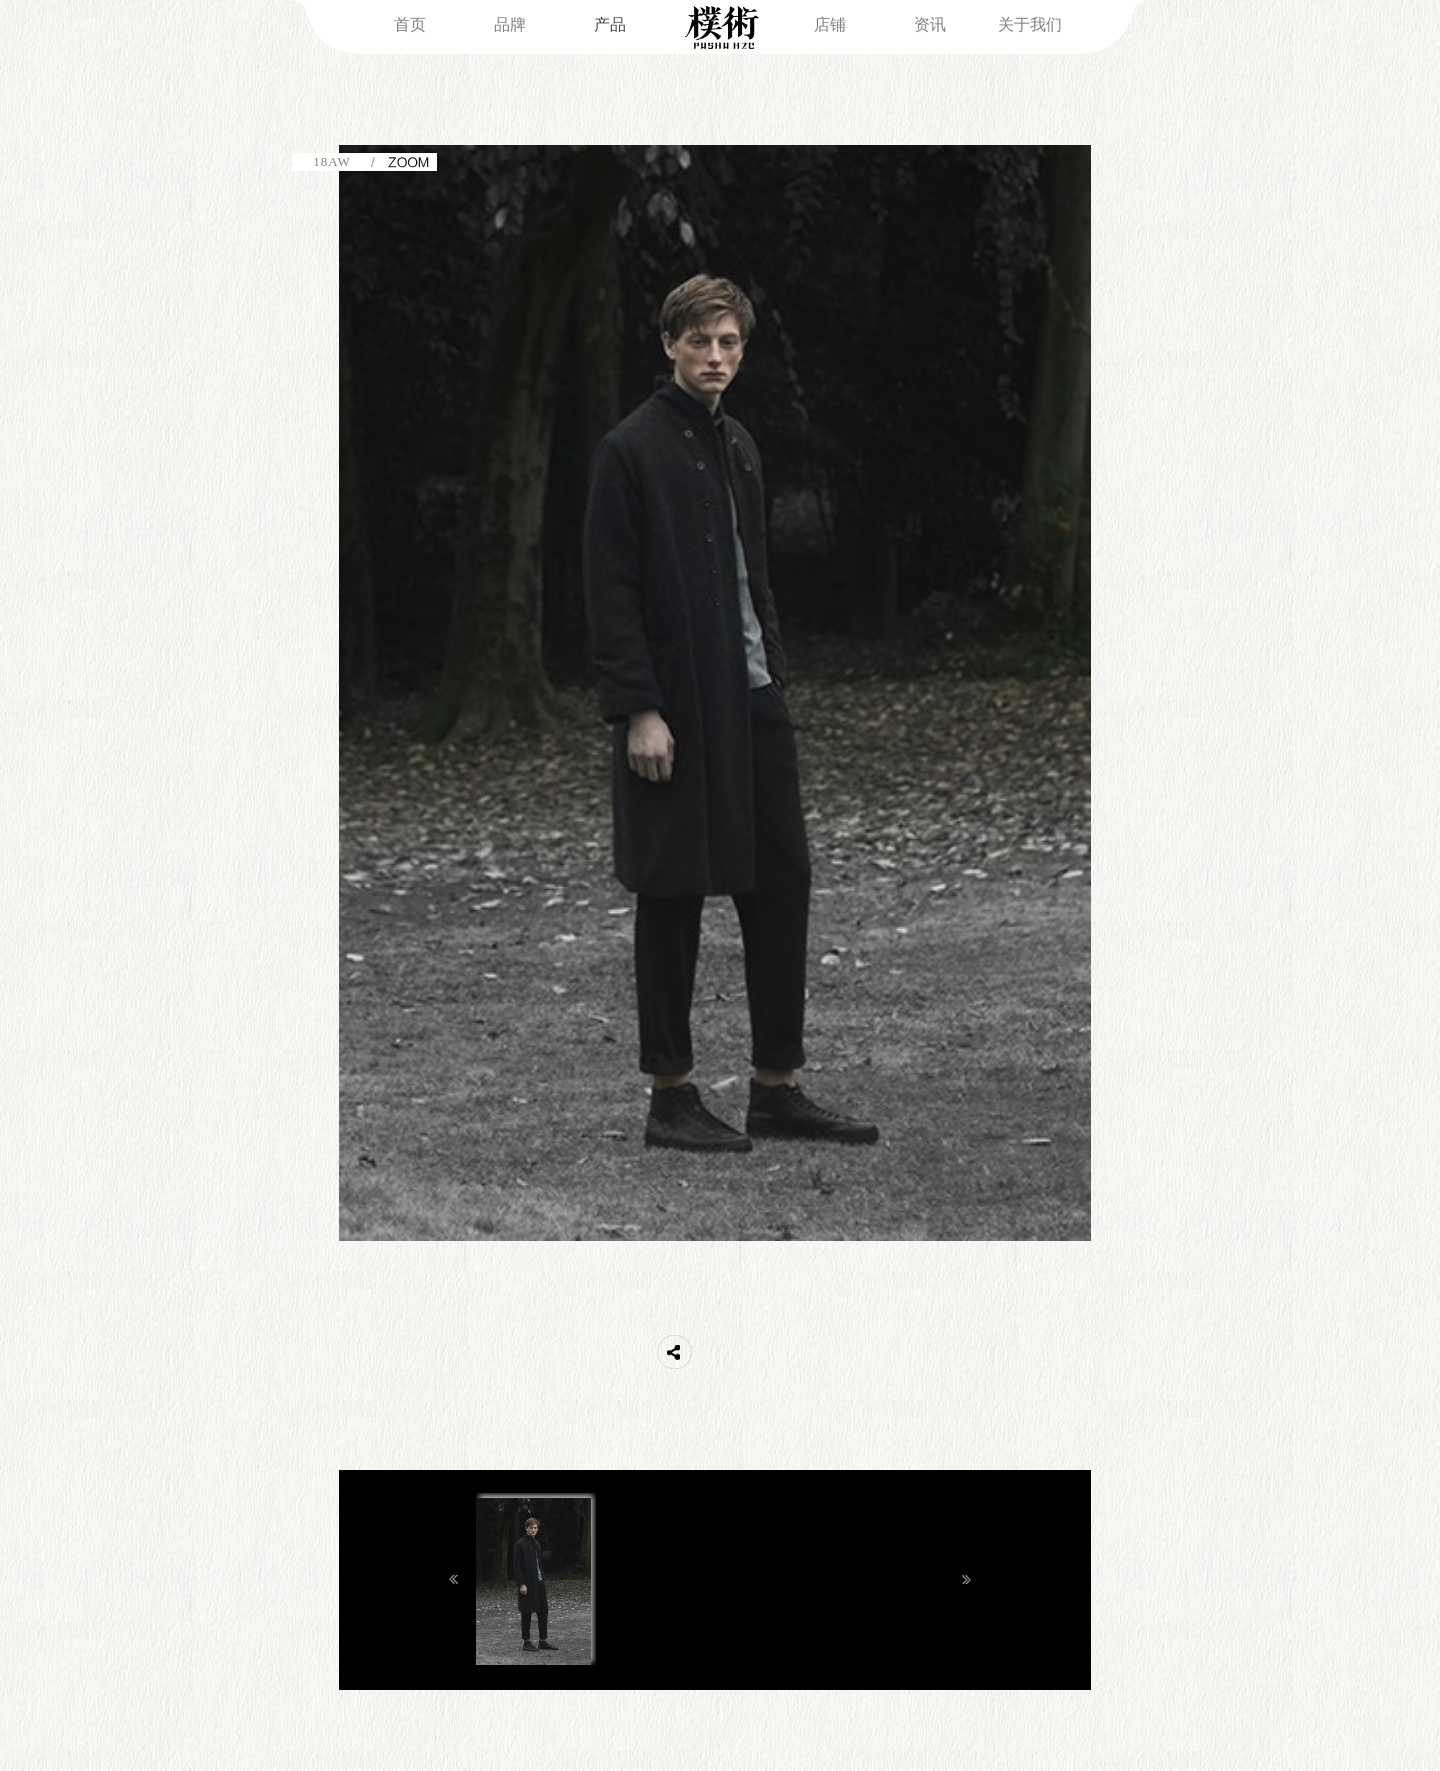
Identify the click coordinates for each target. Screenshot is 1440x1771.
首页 (410, 24)
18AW (332, 161)
